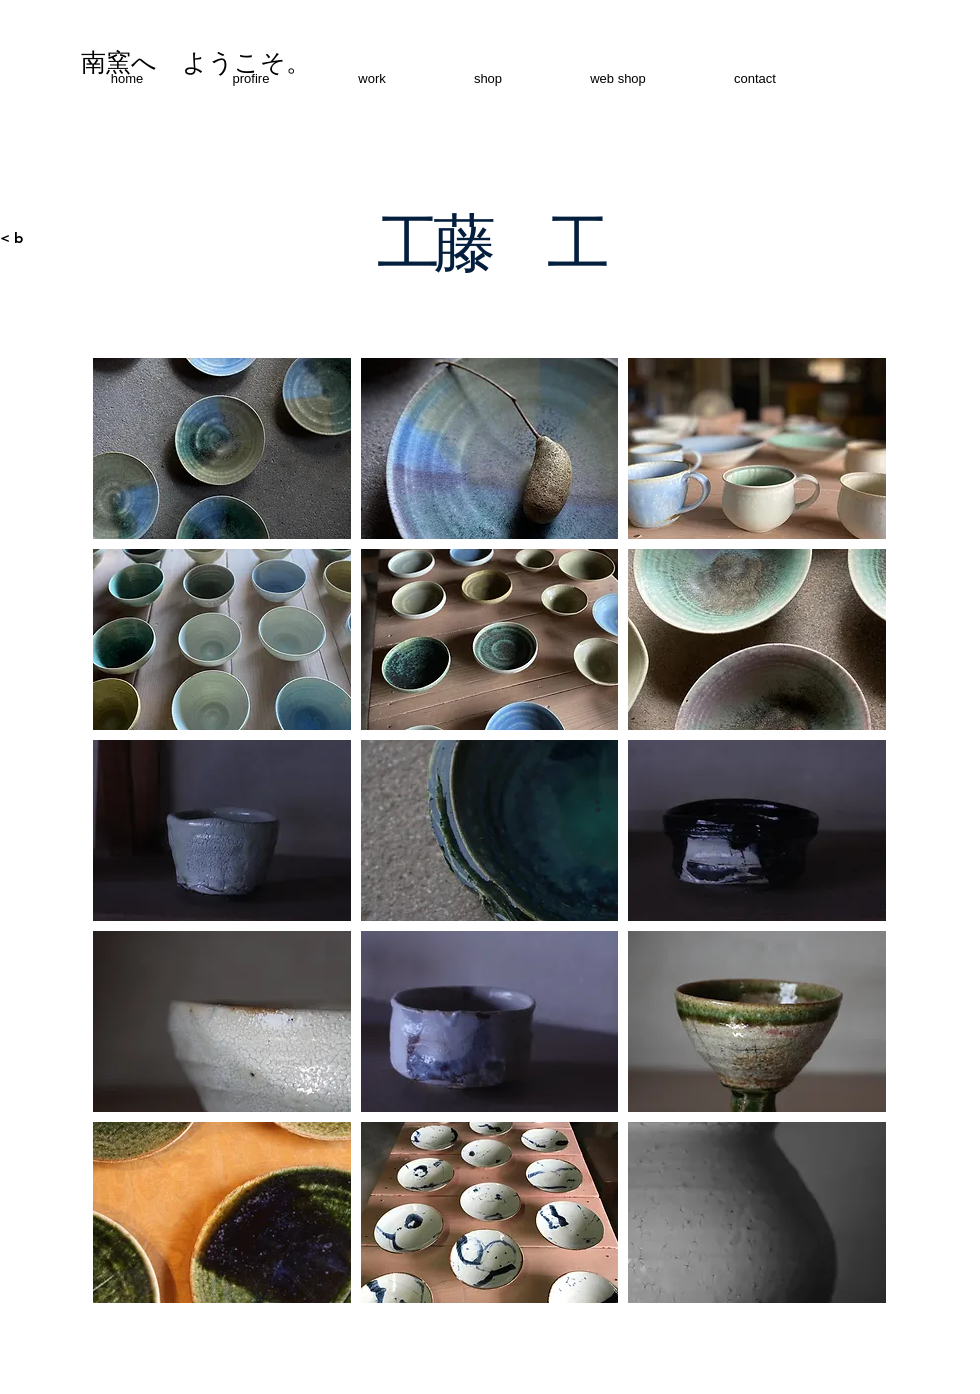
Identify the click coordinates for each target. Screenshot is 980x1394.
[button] (222, 448)
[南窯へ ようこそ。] (196, 62)
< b (11, 237)
